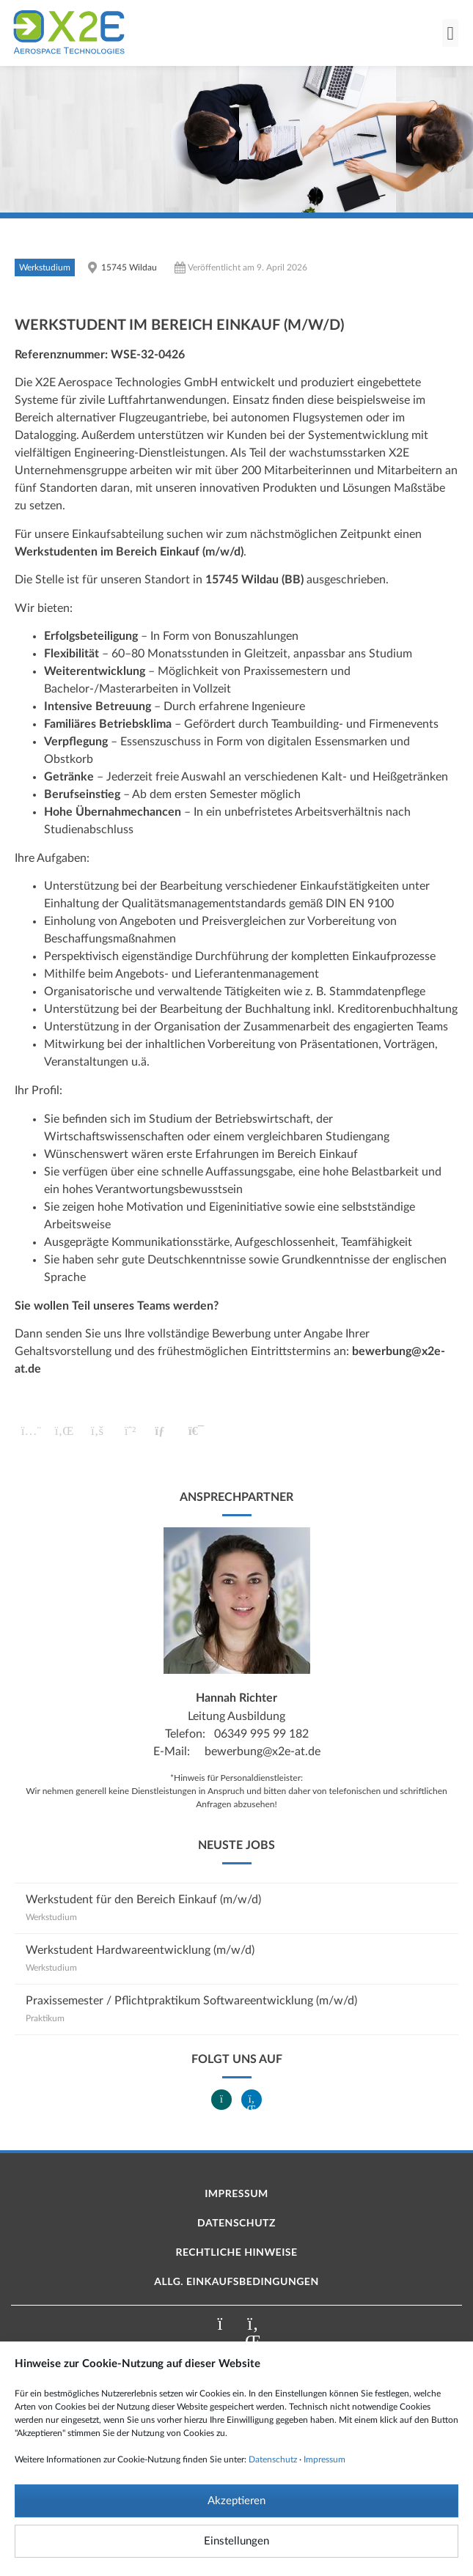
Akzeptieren (236, 2500)
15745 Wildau (129, 267)
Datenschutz (273, 2459)
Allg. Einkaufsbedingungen (236, 2281)
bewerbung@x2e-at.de (262, 1751)
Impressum (324, 2459)
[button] (450, 33)
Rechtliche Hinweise (236, 2251)
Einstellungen (236, 2541)
